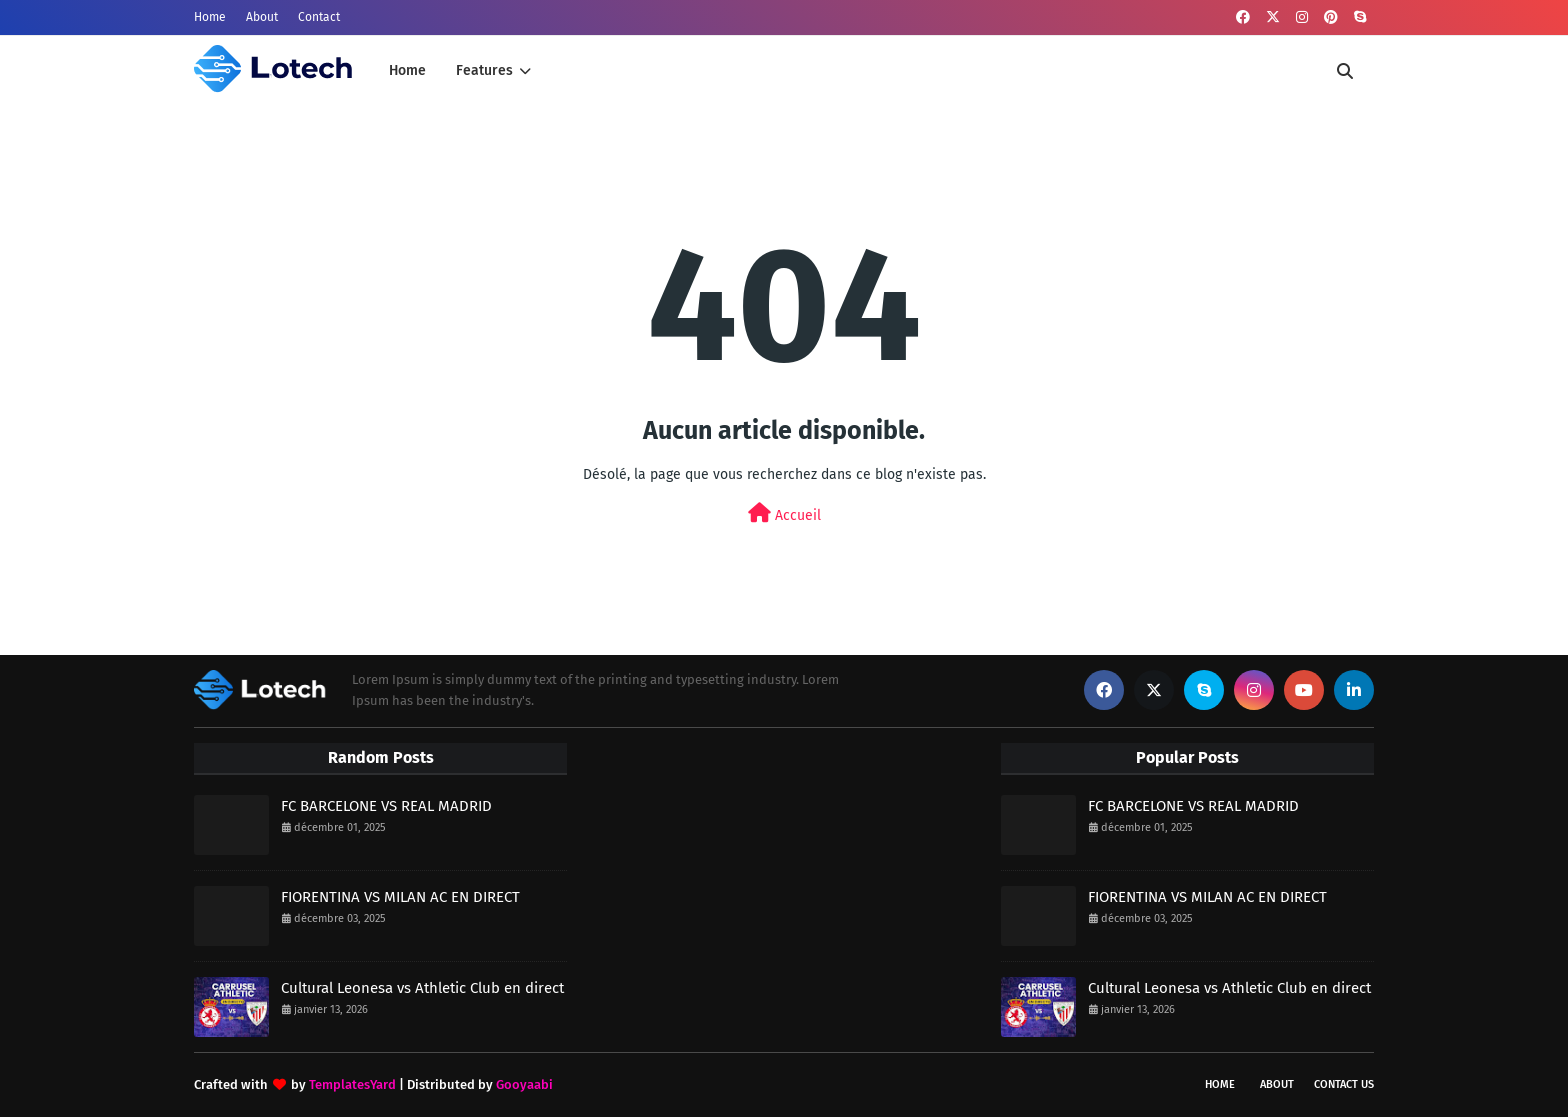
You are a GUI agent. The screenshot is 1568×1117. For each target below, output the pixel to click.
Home (210, 17)
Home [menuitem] (407, 70)
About (262, 17)
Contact (319, 17)
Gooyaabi (524, 1084)
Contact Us (1344, 1084)
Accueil (784, 513)
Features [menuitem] (484, 70)
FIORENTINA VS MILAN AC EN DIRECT (400, 897)
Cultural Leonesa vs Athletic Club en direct (422, 988)
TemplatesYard (352, 1084)
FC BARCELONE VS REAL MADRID (386, 806)
